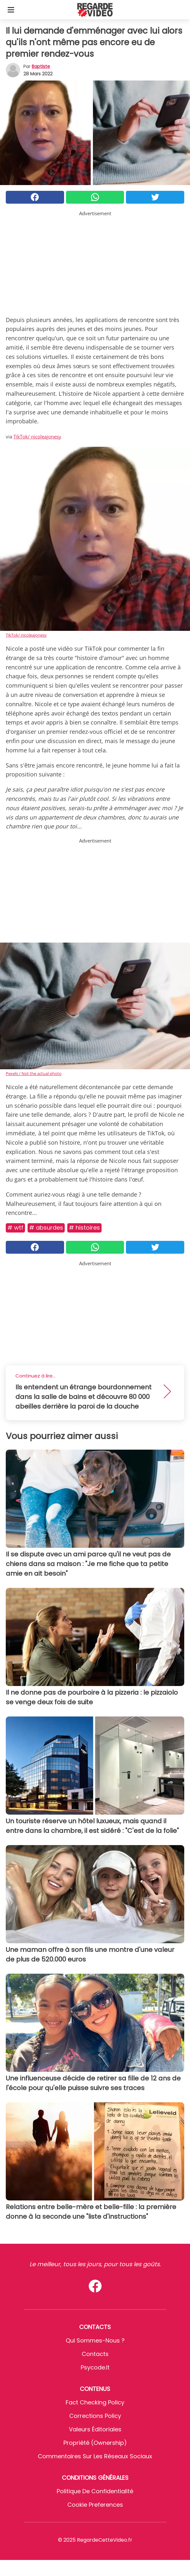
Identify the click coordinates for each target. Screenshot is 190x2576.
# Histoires (84, 1228)
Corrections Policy (95, 2416)
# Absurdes (46, 1228)
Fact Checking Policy (95, 2402)
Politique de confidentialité (95, 2491)
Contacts (95, 2354)
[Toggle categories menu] (11, 9)
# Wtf (15, 1228)
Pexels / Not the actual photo (34, 1073)
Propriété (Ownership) (95, 2443)
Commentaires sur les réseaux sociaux (95, 2456)
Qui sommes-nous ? (95, 2340)
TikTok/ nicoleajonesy (37, 436)
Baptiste (41, 66)
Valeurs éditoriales (95, 2429)
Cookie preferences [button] (95, 2505)
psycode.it (95, 2367)
